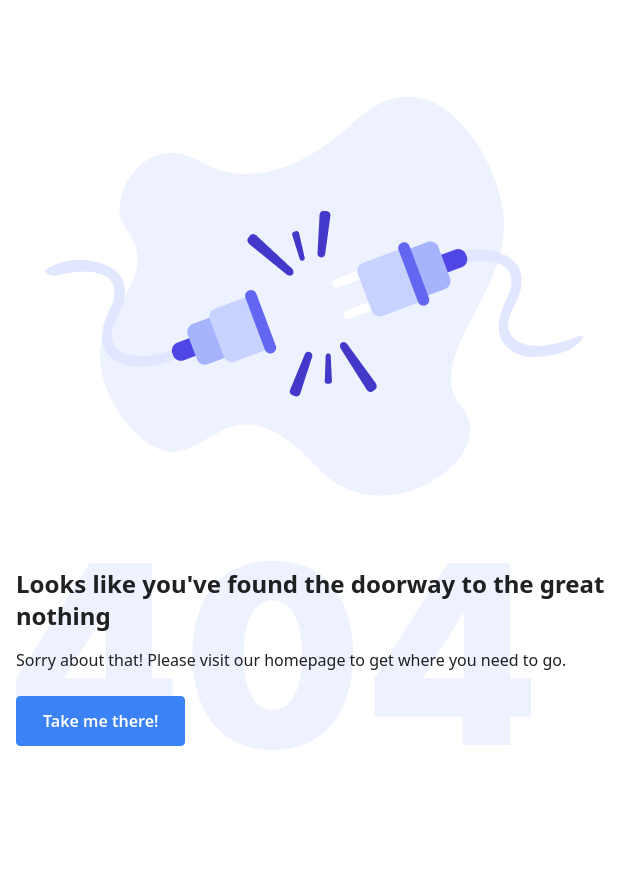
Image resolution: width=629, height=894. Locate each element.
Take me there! (100, 721)
